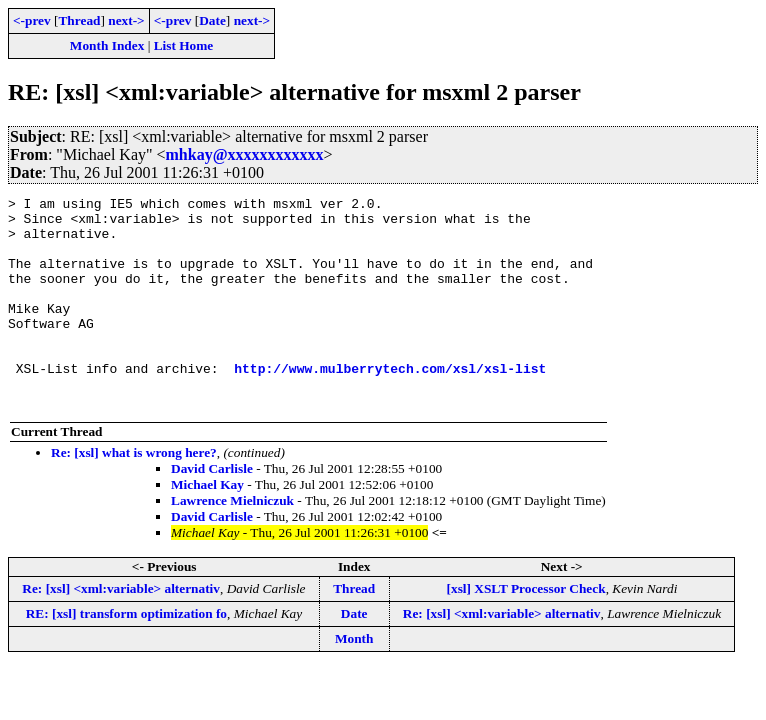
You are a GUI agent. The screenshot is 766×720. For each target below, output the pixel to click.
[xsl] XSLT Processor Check (526, 630)
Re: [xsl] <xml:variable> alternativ (121, 630)
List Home (184, 45)
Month (354, 680)
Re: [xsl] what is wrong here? (134, 494)
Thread (79, 20)
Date (212, 20)
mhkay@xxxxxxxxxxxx (245, 154)
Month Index (107, 45)
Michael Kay (207, 526)
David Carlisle (212, 510)
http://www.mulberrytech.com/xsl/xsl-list (390, 404)
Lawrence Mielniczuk (232, 542)
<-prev (32, 20)
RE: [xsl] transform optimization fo (126, 655)
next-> (126, 20)
